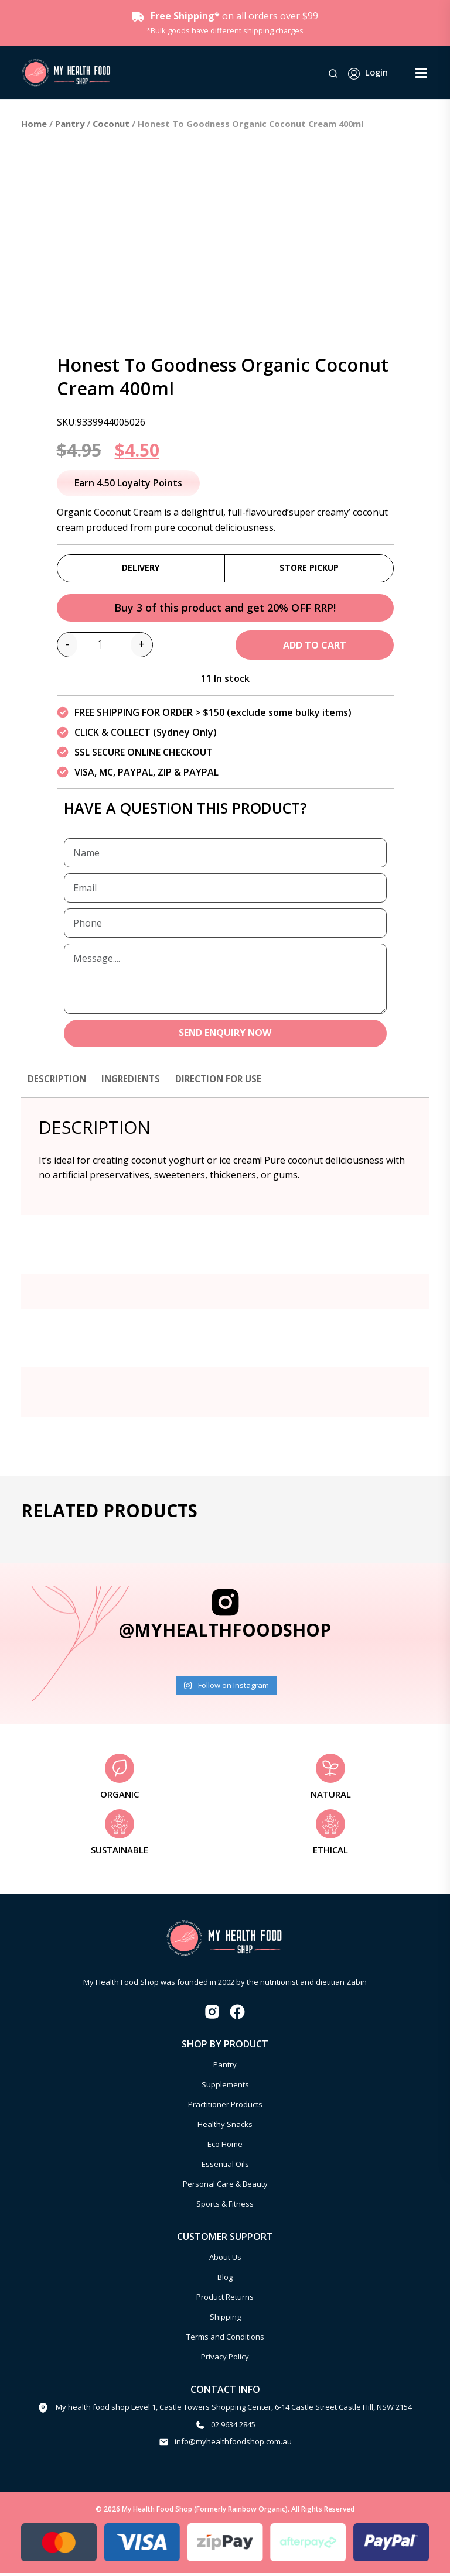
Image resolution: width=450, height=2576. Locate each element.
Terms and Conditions (225, 2339)
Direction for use (227, 1081)
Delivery (141, 568)
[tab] (58, 1087)
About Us (225, 2260)
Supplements (225, 2088)
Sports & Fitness (225, 2207)
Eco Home (225, 2147)
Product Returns (225, 2299)
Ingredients (135, 1081)
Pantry (69, 123)
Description (59, 1081)
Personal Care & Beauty (225, 2187)
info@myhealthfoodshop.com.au (233, 2445)
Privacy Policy (225, 2359)
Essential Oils (225, 2167)
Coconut (111, 123)
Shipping (225, 2319)
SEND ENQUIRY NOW (225, 1036)
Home (34, 123)
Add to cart (314, 647)
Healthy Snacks (225, 2127)
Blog (225, 2280)
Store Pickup (309, 568)
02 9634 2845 (233, 2428)
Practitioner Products (225, 2107)
